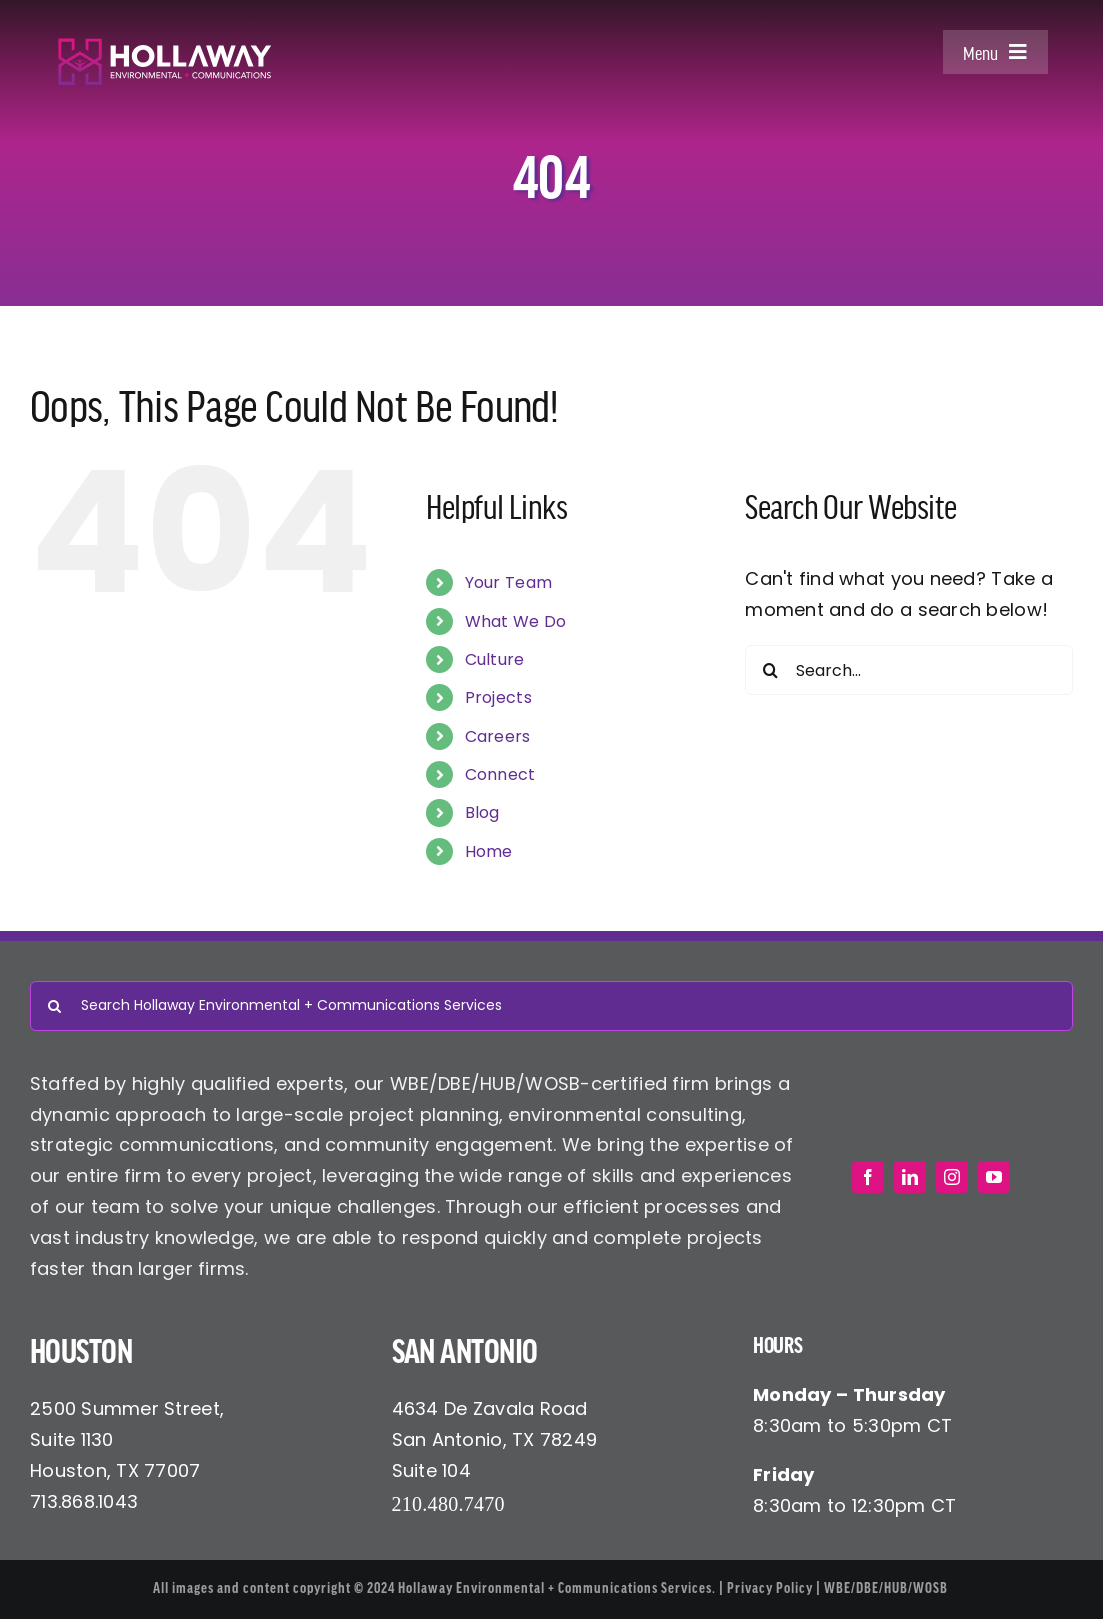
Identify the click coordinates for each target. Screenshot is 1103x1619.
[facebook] (868, 1177)
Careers (498, 736)
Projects (498, 697)
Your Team (508, 582)
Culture (495, 659)
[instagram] (952, 1177)
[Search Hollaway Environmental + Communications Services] (551, 1006)
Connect (500, 774)
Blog (482, 812)
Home (489, 851)
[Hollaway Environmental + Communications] (164, 45)
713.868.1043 (84, 1501)
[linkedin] (910, 1177)
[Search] (770, 670)
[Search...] (909, 670)
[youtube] (994, 1177)
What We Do (516, 621)
